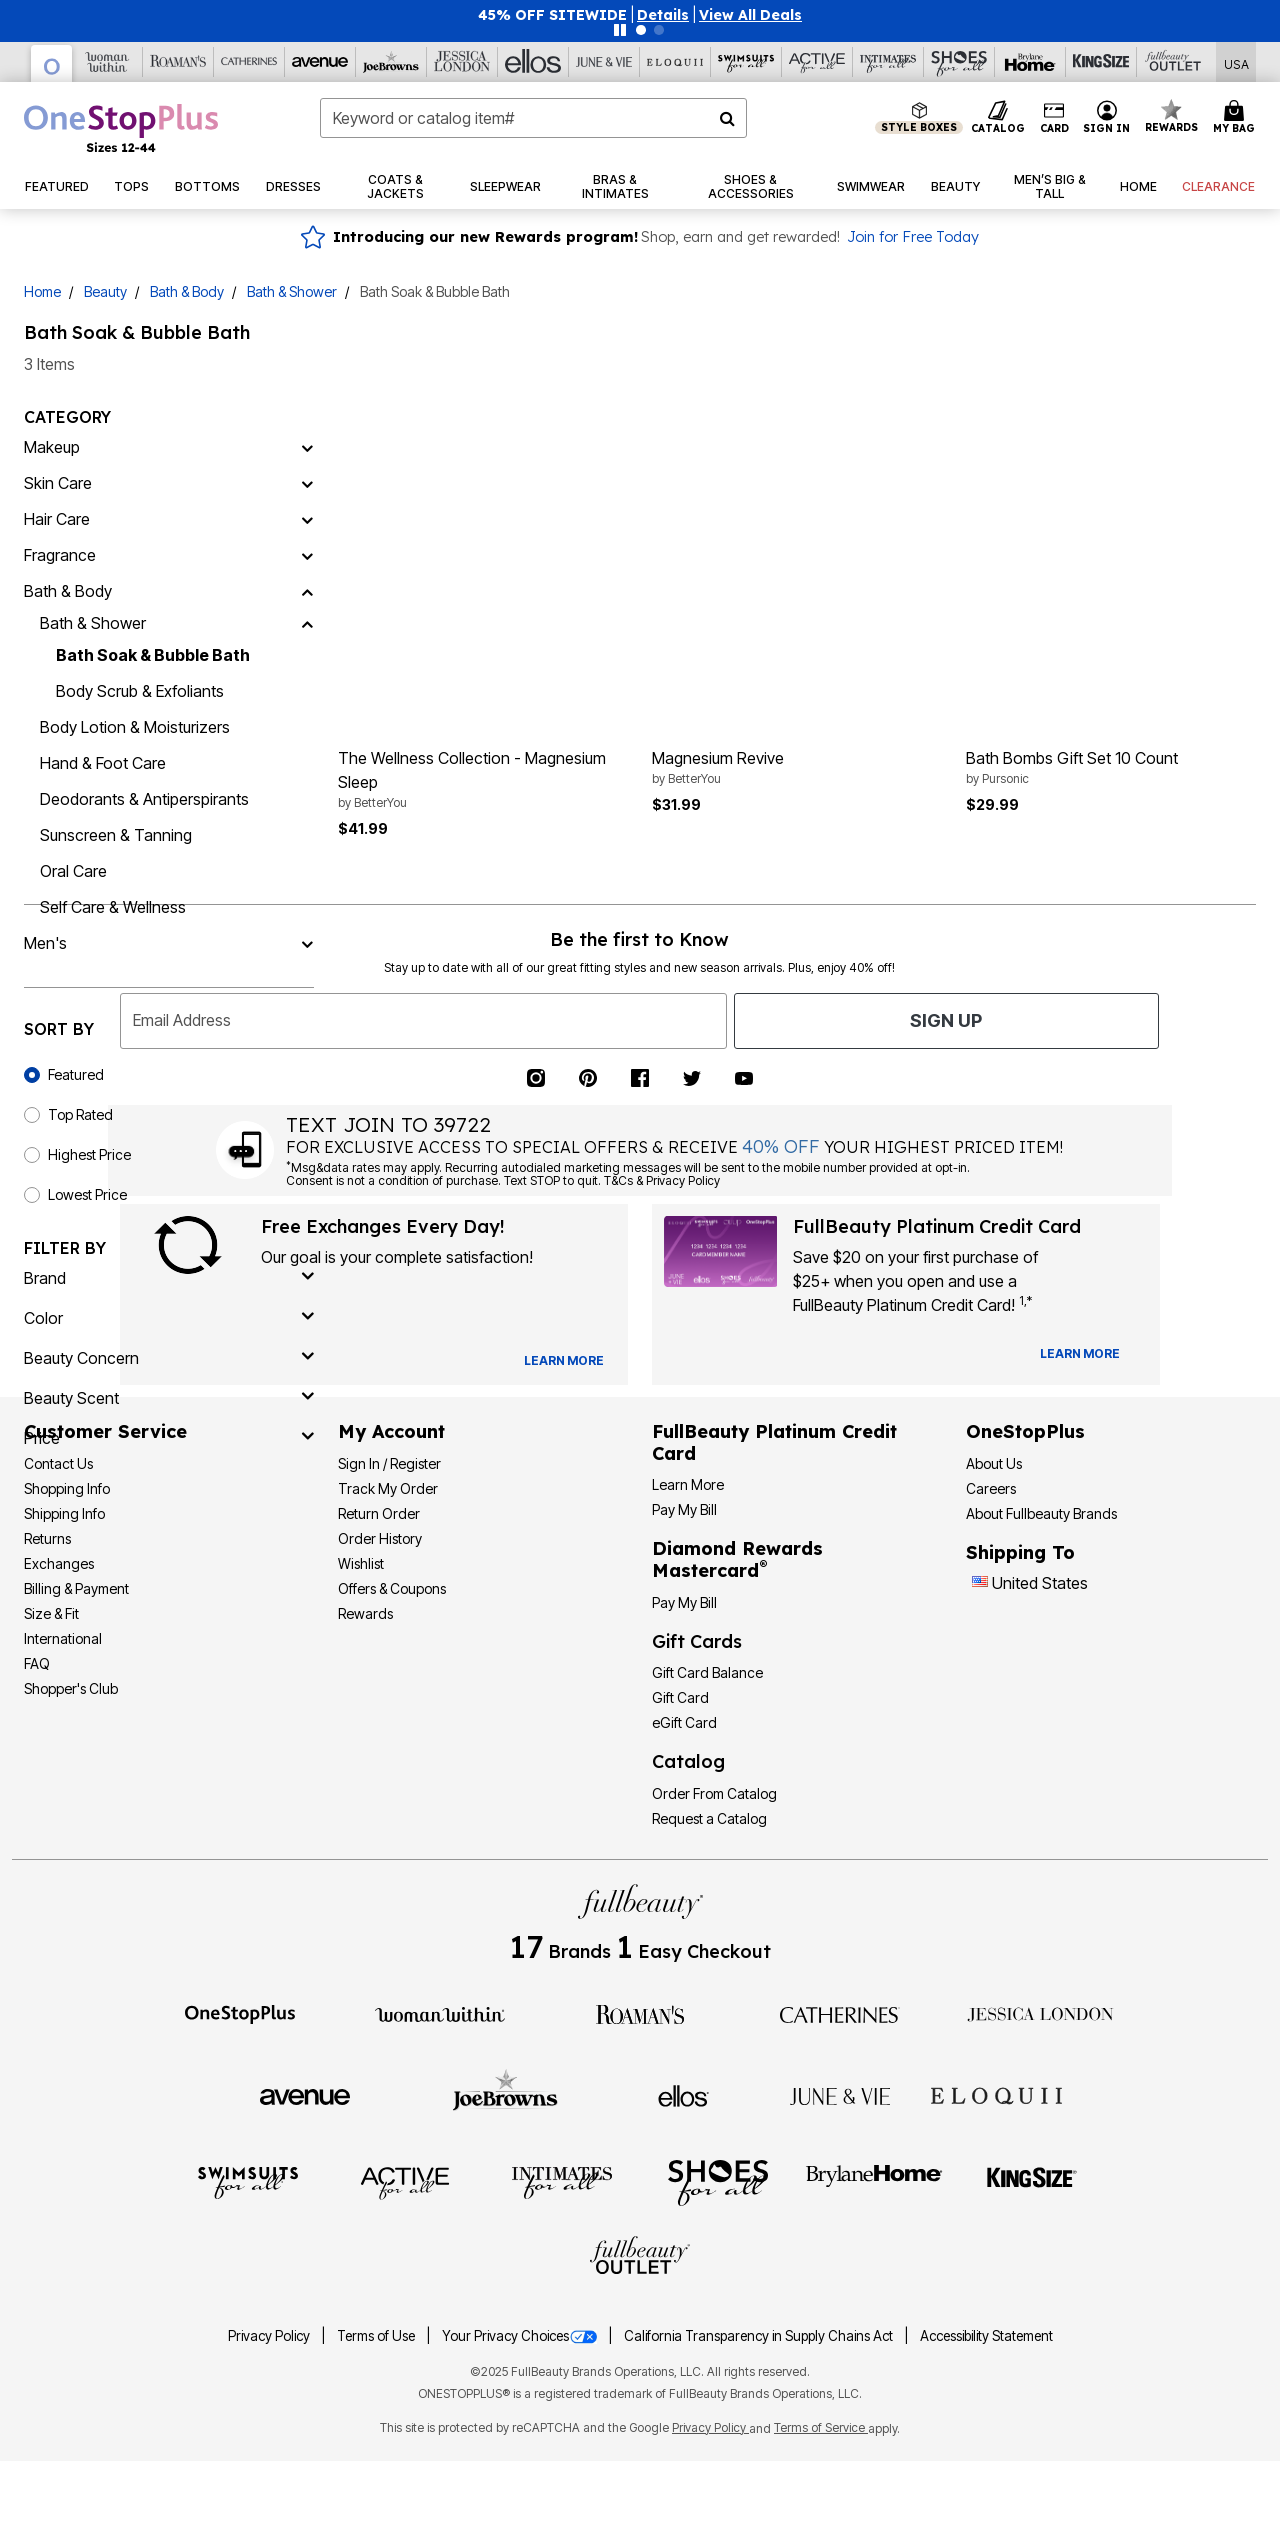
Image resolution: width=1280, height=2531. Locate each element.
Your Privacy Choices (521, 2336)
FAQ (37, 1663)
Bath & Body (187, 291)
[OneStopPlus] (52, 63)
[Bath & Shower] (307, 623)
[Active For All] (817, 62)
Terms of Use (377, 2336)
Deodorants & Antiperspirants (144, 799)
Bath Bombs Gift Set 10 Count (1111, 768)
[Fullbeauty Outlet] (640, 2258)
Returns (47, 1538)
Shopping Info (67, 1488)
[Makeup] (307, 447)
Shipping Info (64, 1513)
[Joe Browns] (391, 62)
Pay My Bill (684, 1509)
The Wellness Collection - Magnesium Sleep (483, 780)
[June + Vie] (840, 2095)
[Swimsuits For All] (746, 62)
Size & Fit (51, 1613)
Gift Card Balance (707, 1672)
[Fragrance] (307, 555)
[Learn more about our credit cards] (1080, 1353)
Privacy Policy (270, 2336)
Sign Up (946, 1020)
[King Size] (1101, 62)
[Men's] (307, 943)
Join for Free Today (913, 237)
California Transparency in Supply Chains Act (760, 2336)
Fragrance (60, 555)
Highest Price (89, 1154)
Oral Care (73, 871)
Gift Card (680, 1697)
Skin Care (58, 483)
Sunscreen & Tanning (116, 835)
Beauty (105, 291)
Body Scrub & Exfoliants (140, 691)
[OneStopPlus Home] (121, 128)
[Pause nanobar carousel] (620, 30)
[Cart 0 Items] (1237, 118)
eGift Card (684, 1722)
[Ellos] (533, 62)
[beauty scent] (169, 1398)
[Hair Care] (307, 519)
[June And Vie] (604, 62)
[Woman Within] (107, 62)
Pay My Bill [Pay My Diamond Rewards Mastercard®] (684, 1602)
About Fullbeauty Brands (1041, 1513)
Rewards (365, 1613)
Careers (991, 1488)
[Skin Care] (307, 483)
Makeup (52, 447)
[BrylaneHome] (874, 2182)
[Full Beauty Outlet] (1172, 62)
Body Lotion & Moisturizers (135, 727)
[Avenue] (320, 62)
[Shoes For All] (959, 62)
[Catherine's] (249, 62)
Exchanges (59, 1563)
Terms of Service (821, 2427)
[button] (663, 15)
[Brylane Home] (1030, 62)
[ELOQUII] (996, 2093)
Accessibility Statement (986, 2336)
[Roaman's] (178, 62)
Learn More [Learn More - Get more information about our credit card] (688, 1484)
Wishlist (361, 1563)
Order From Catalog (714, 1793)
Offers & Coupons (392, 1588)
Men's (45, 943)
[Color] (169, 1318)
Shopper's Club (71, 1688)
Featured (76, 1074)
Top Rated (80, 1114)
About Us (994, 1463)
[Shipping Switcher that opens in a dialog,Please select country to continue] (1236, 62)
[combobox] (533, 118)
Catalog (688, 1761)
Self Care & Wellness (113, 907)
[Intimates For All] (888, 62)
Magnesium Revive (797, 768)
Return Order (379, 1513)
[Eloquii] (675, 62)
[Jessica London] (462, 62)
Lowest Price (87, 1194)
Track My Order (388, 1488)
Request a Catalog (709, 1818)
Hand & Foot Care (103, 763)
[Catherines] (840, 2013)
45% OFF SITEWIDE (552, 15)
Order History (380, 1538)
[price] (169, 1438)
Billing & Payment (76, 1588)
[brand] (169, 1278)
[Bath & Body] (307, 591)
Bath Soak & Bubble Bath (153, 655)
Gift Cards (697, 1641)
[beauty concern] (169, 1358)
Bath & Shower (292, 291)
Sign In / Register (389, 1463)
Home (42, 291)
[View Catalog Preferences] (564, 1361)
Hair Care (57, 519)
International (63, 1638)
